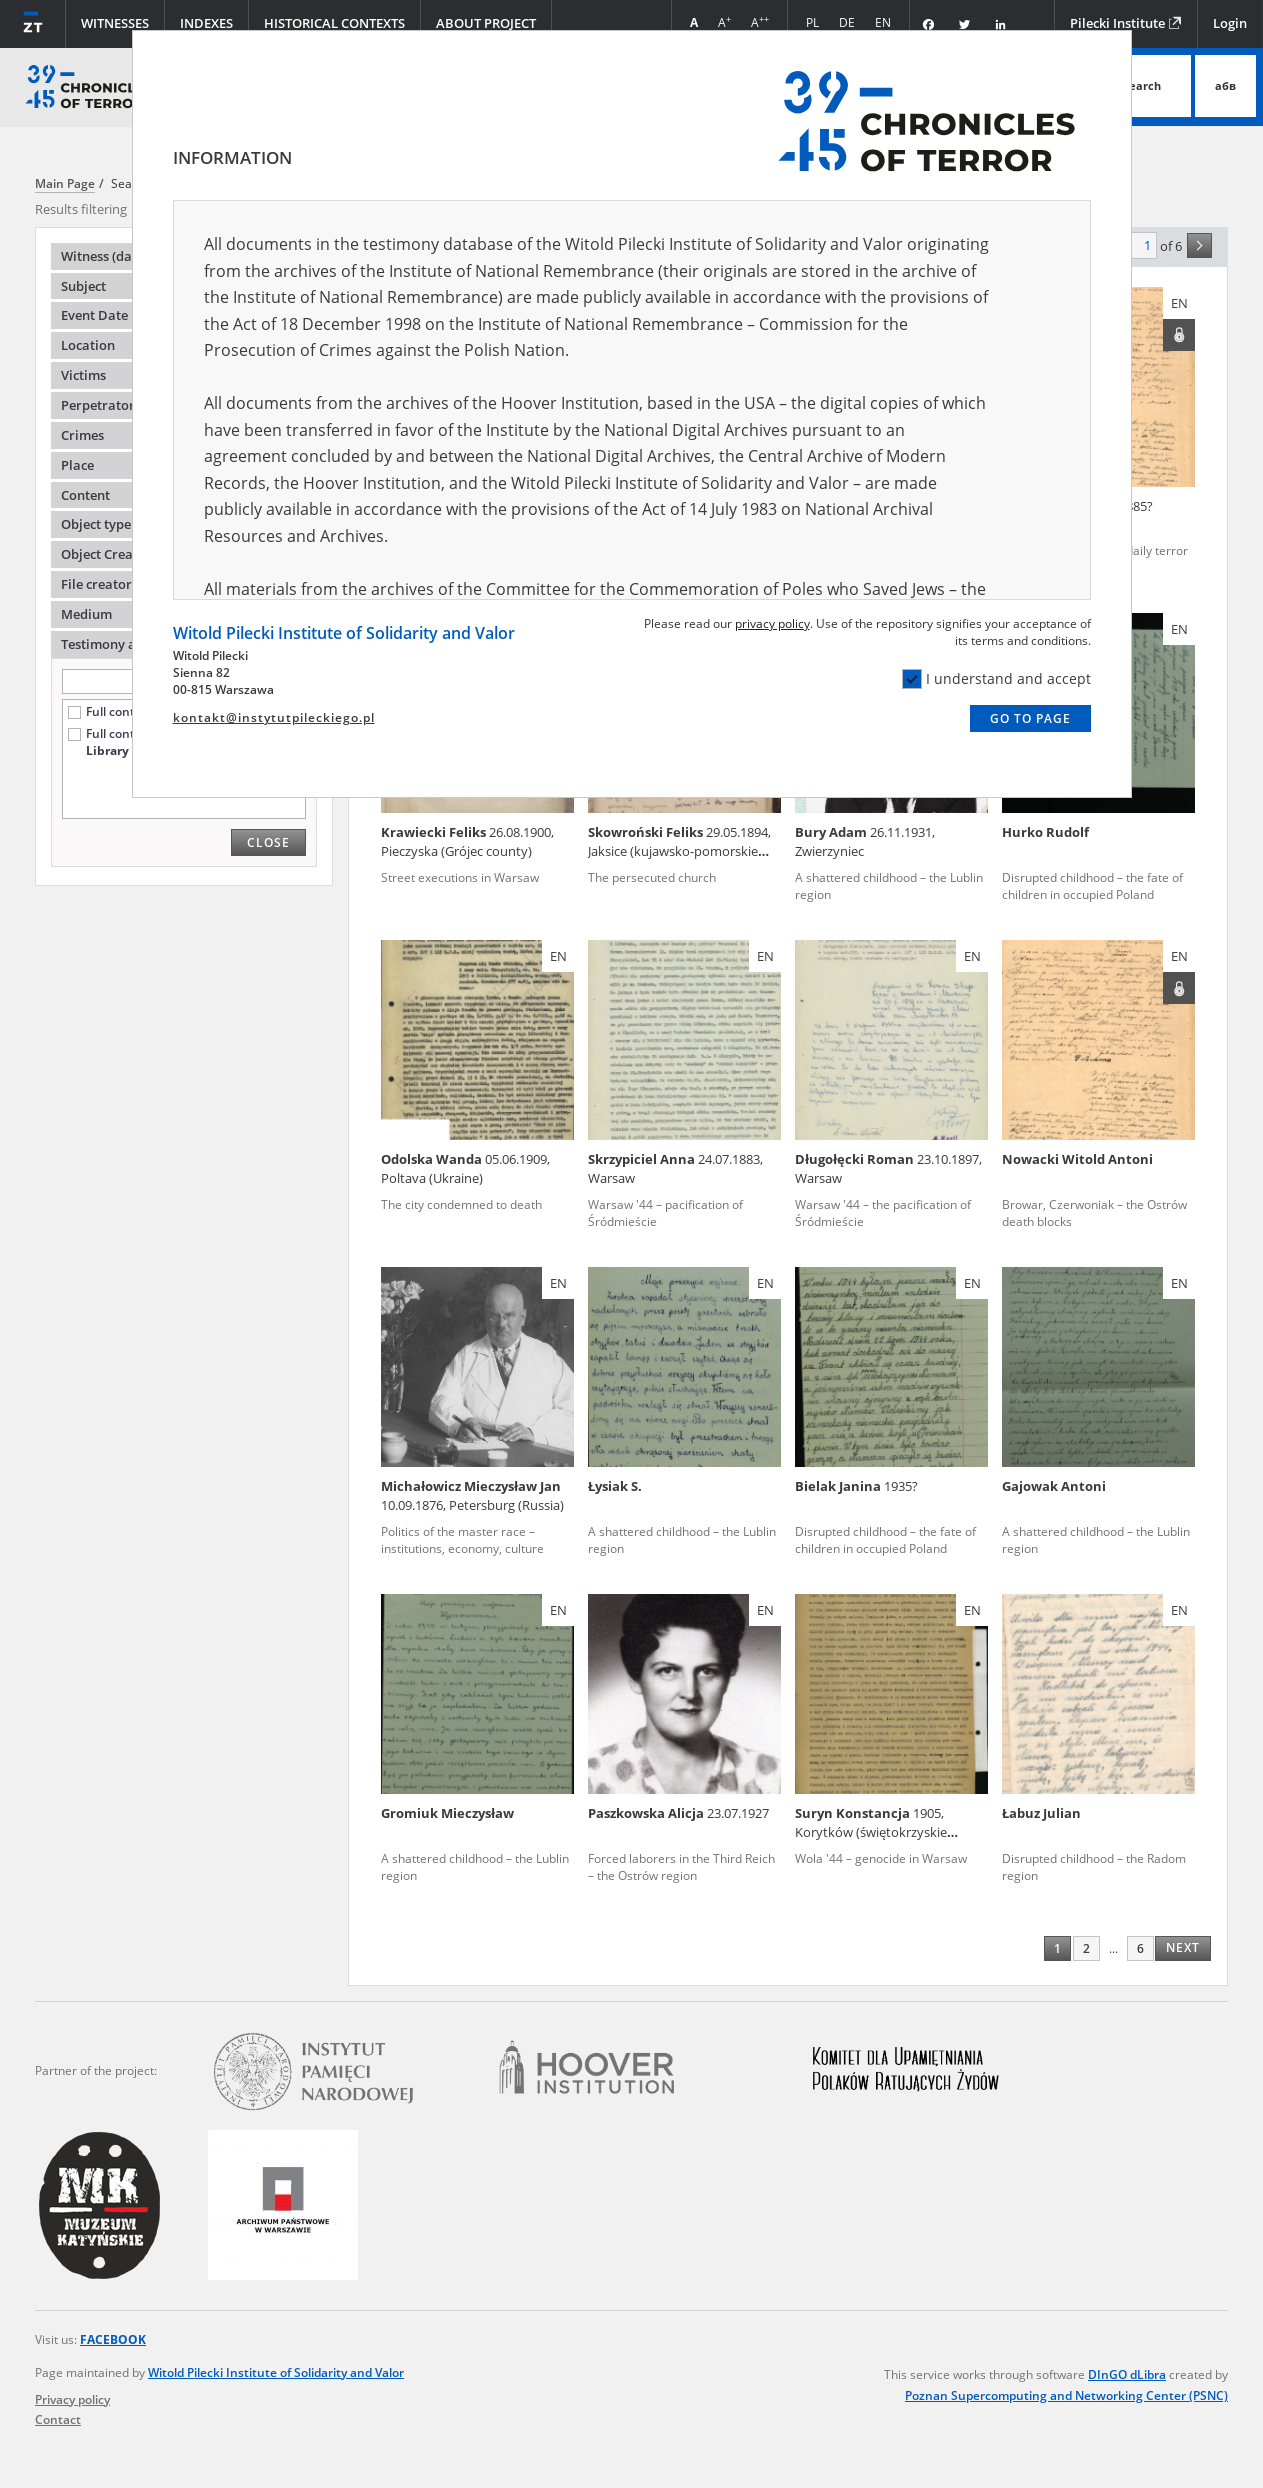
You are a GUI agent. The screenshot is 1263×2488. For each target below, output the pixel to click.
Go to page (1030, 718)
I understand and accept (996, 679)
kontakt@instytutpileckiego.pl (274, 717)
